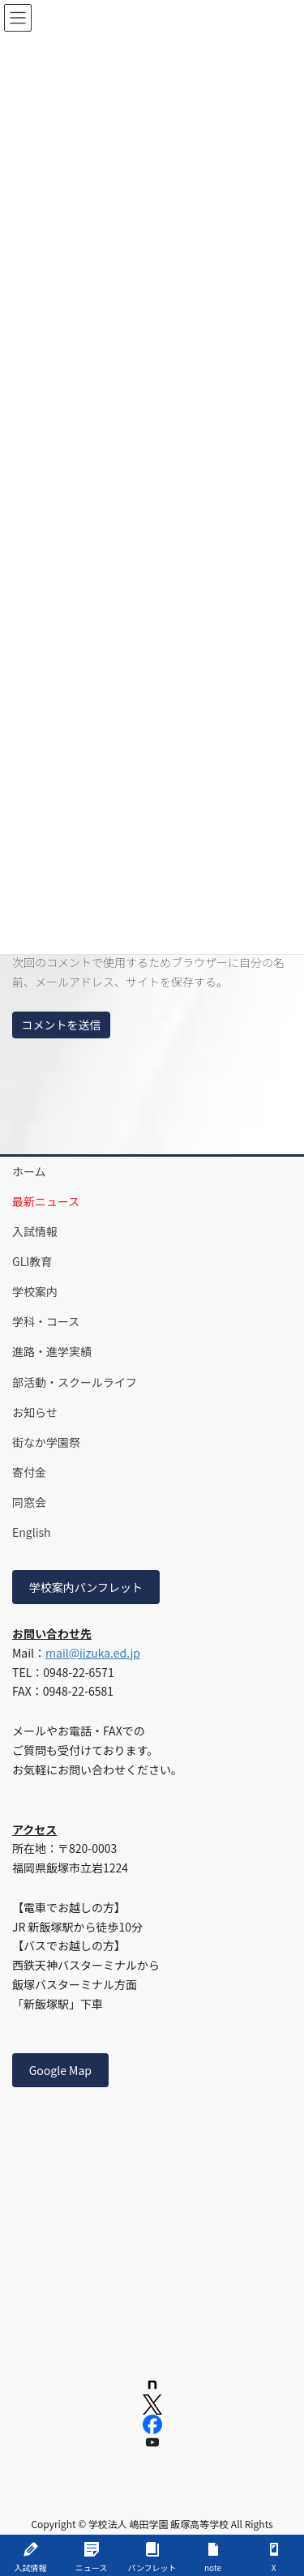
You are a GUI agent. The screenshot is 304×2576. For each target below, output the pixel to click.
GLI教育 (32, 1261)
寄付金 (29, 1472)
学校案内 (35, 1291)
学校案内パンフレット (86, 1587)
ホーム (29, 1171)
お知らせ (35, 1412)
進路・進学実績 (52, 1351)
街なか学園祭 (46, 1442)
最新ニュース (45, 1201)
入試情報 (35, 1231)
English (31, 1532)
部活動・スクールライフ (74, 1382)
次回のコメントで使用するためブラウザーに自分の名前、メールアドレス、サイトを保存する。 (148, 972)
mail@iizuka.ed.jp (92, 1653)
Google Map (60, 2070)
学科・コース (45, 1321)
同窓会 (29, 1502)
